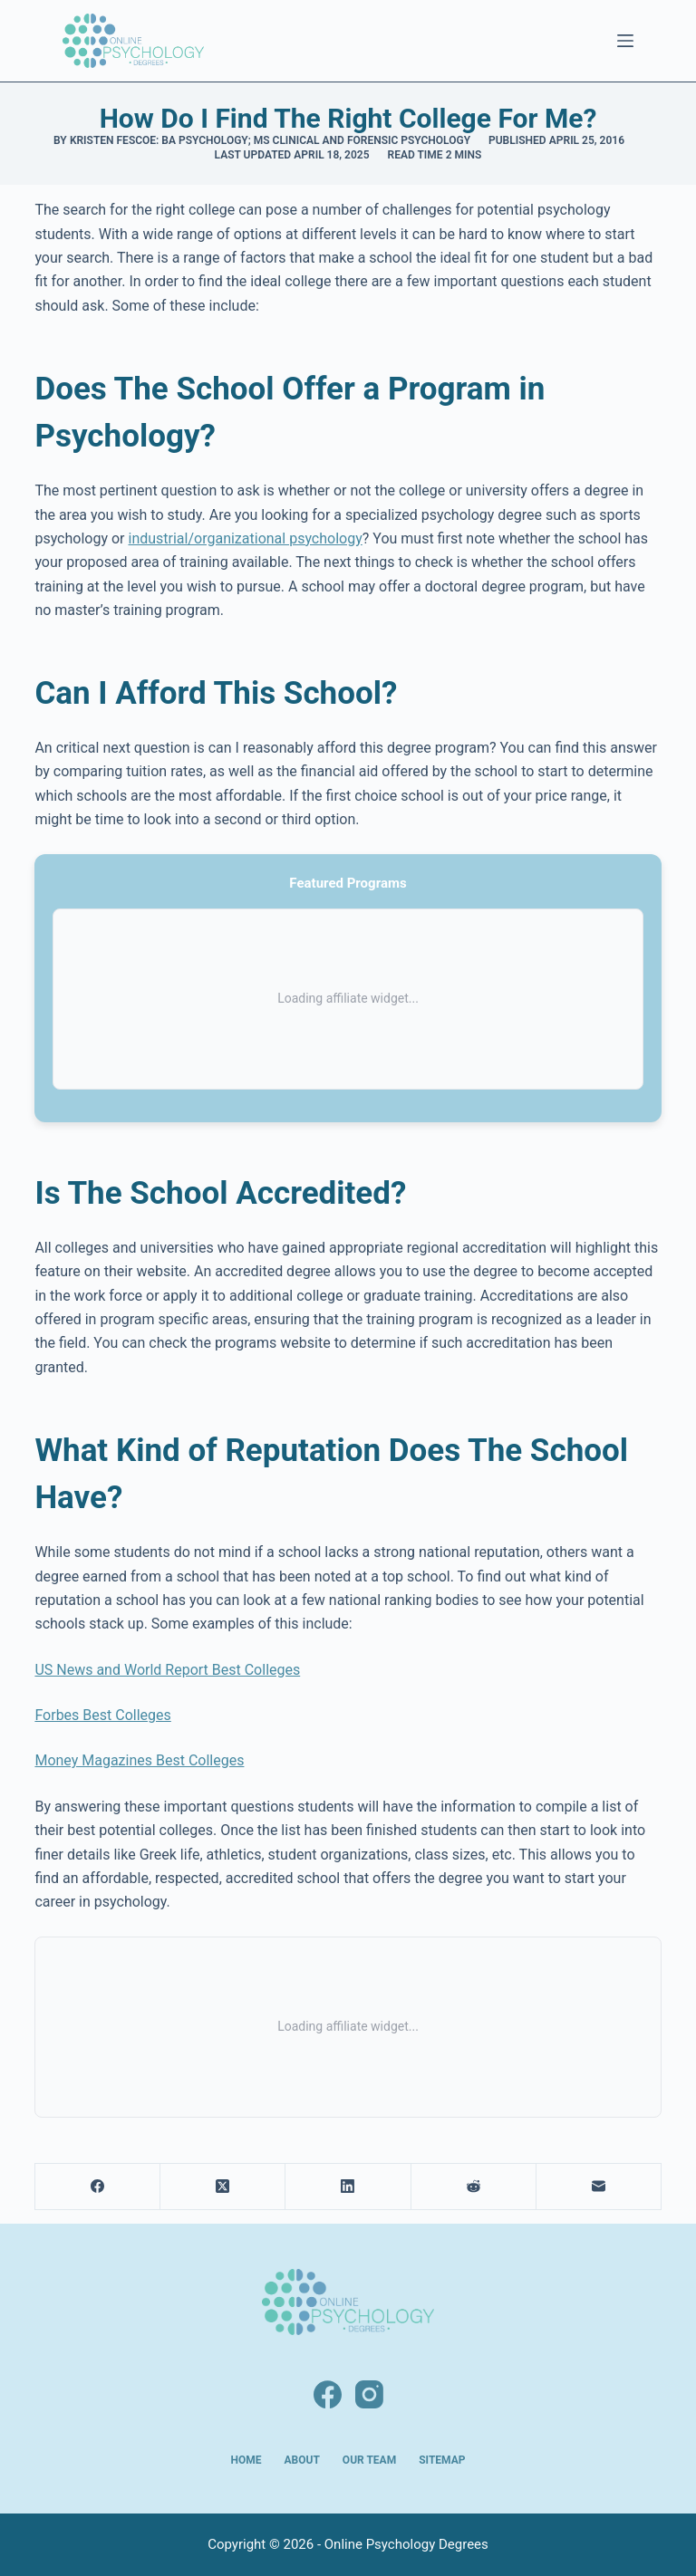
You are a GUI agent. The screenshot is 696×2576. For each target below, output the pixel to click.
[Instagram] (369, 2394)
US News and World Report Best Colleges (167, 1669)
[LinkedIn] (348, 2187)
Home (246, 2460)
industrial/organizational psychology (245, 538)
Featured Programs (347, 883)
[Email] (599, 2187)
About (302, 2460)
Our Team (369, 2460)
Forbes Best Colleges (102, 1715)
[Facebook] (97, 2187)
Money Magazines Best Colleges (139, 1760)
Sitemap (442, 2460)
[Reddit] (473, 2187)
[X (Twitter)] (222, 2187)
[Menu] (625, 41)
